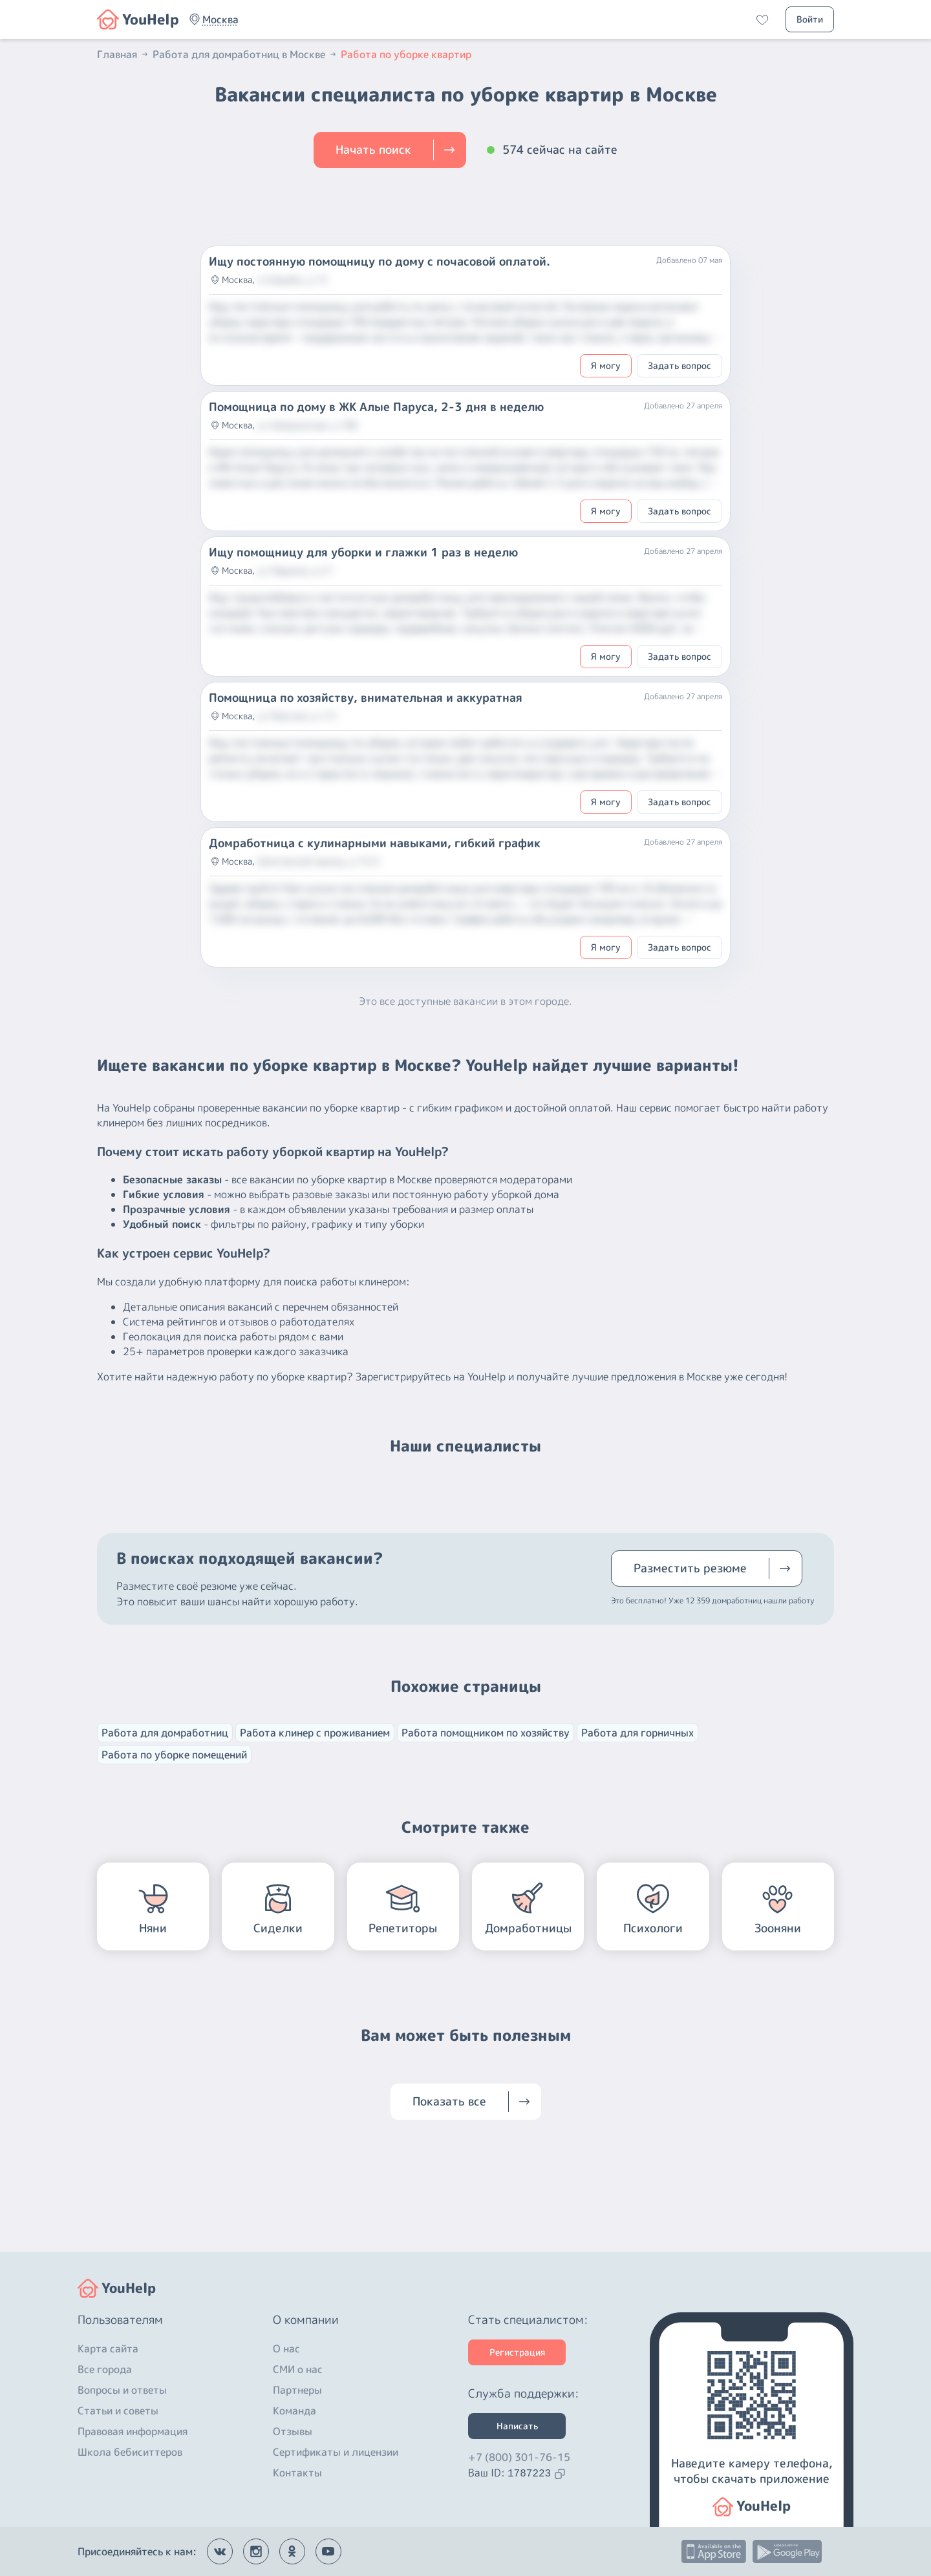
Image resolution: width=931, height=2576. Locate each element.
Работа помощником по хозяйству (485, 1733)
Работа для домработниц (165, 1733)
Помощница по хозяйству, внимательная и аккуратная (365, 698)
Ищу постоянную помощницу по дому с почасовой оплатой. (379, 261)
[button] (220, 19)
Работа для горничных (637, 1733)
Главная (123, 54)
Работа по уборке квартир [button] (406, 54)
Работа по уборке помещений (174, 1754)
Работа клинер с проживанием (315, 1733)
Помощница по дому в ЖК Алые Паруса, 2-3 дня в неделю (376, 407)
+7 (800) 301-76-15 (519, 2457)
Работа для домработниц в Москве (245, 54)
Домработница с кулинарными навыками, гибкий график (374, 843)
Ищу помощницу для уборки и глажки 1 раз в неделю (363, 552)
